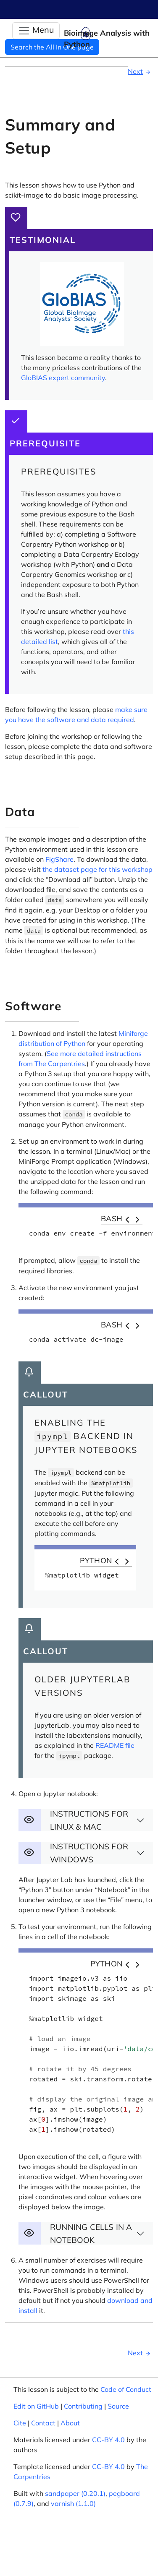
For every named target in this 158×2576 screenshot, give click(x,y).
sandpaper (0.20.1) (75, 2493)
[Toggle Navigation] (36, 30)
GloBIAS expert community (63, 377)
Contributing (83, 2406)
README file (114, 1745)
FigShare (59, 859)
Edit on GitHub (36, 2406)
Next (140, 71)
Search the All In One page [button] (52, 47)
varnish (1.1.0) (73, 2503)
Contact (43, 2423)
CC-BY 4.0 (108, 2439)
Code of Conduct (125, 2389)
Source (118, 2406)
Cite (19, 2423)
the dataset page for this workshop (97, 869)
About (70, 2423)
